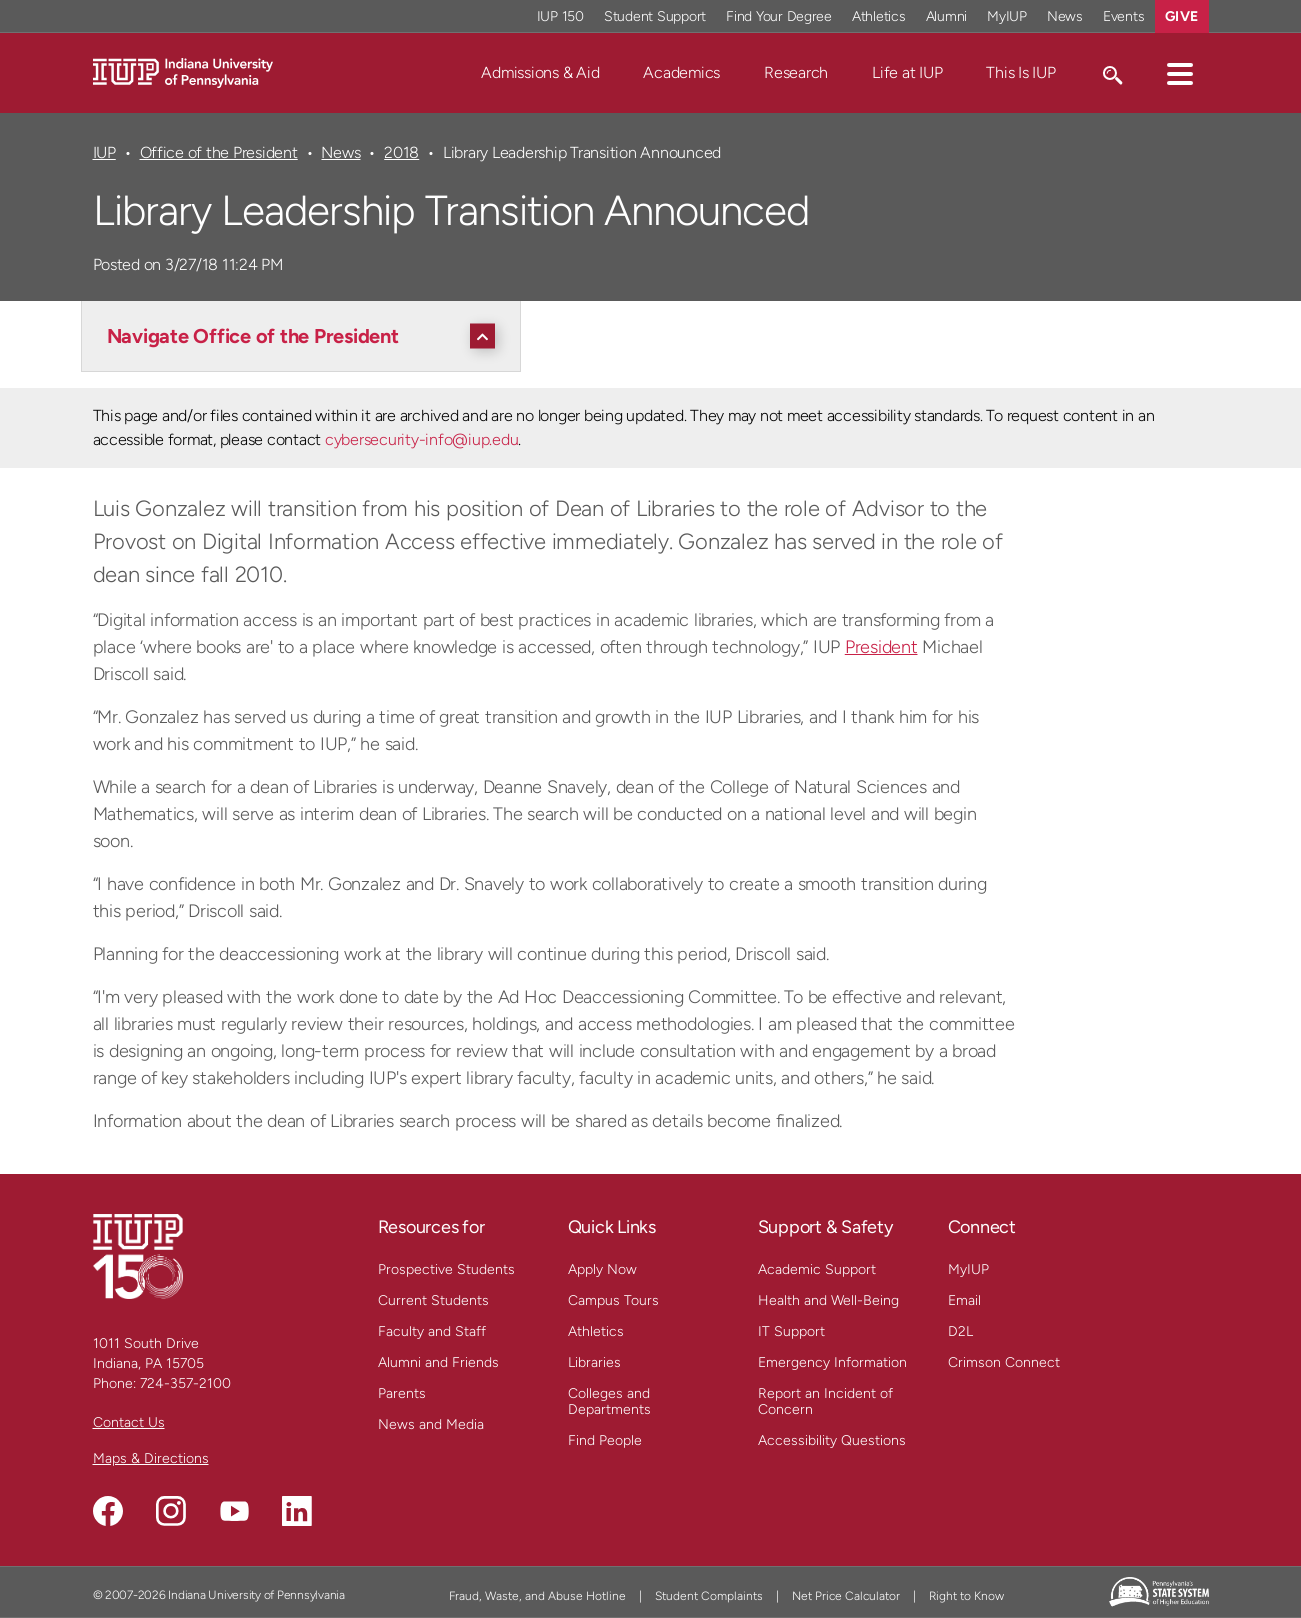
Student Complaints (709, 1596)
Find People (605, 1440)
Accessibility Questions (832, 1440)
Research (796, 72)
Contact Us (129, 1422)
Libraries (594, 1362)
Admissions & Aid (540, 72)
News (340, 152)
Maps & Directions (151, 1458)
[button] (1180, 73)
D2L (960, 1331)
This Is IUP (1020, 72)
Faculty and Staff (432, 1331)
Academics (681, 72)
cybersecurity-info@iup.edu (421, 439)
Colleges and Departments (609, 1401)
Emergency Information (832, 1362)
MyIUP (968, 1269)
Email (964, 1300)
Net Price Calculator (846, 1596)
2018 (401, 152)
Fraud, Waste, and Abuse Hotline (537, 1596)
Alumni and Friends (438, 1362)
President (881, 647)
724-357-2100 (185, 1383)
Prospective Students (446, 1269)
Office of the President (219, 152)
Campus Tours (613, 1300)
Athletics (596, 1331)
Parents (402, 1393)
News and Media (431, 1424)
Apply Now (602, 1269)
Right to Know (966, 1596)
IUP (104, 152)
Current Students (433, 1300)
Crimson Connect (1004, 1362)
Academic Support (817, 1269)
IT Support (791, 1331)
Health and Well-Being (828, 1300)
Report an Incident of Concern (825, 1401)
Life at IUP (907, 72)
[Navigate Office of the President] (306, 336)
